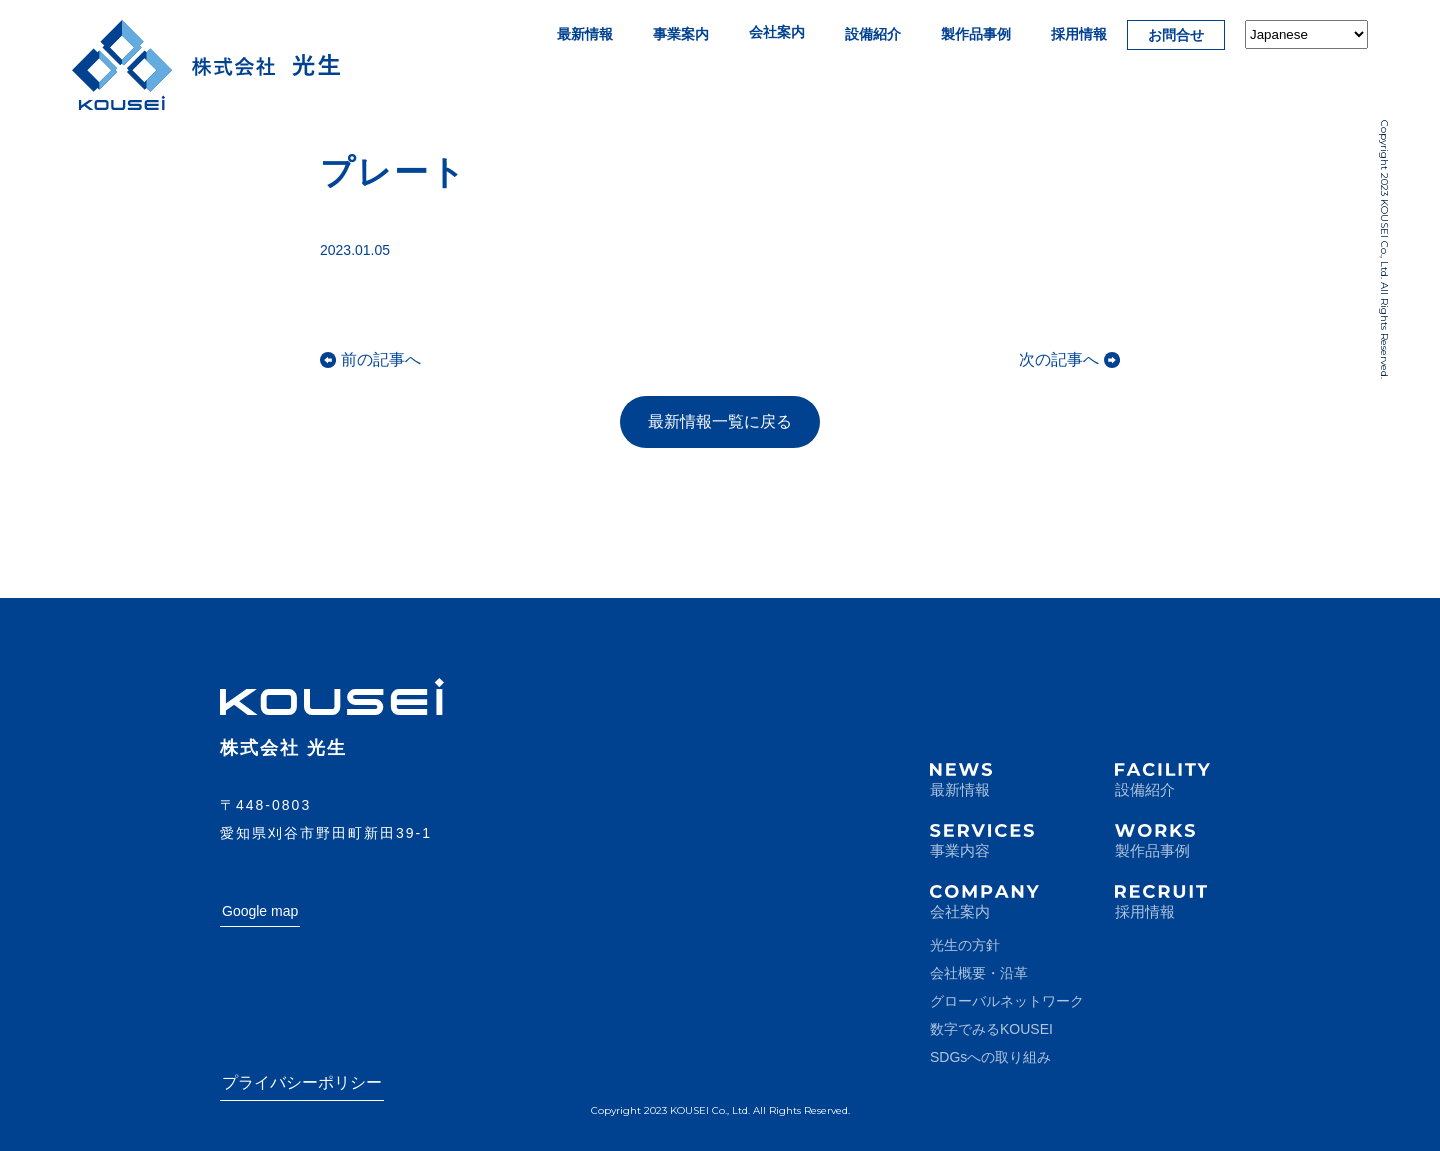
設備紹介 (873, 34)
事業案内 (681, 34)
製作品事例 (976, 34)
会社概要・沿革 (979, 973)
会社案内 (777, 32)
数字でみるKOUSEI (991, 1029)
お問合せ (1176, 35)
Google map (260, 911)
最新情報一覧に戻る (720, 421)
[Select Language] (1306, 34)
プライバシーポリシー (302, 1082)
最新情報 (585, 34)
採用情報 (1079, 34)
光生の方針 (965, 945)
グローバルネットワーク (1007, 1001)
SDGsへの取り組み (990, 1057)
